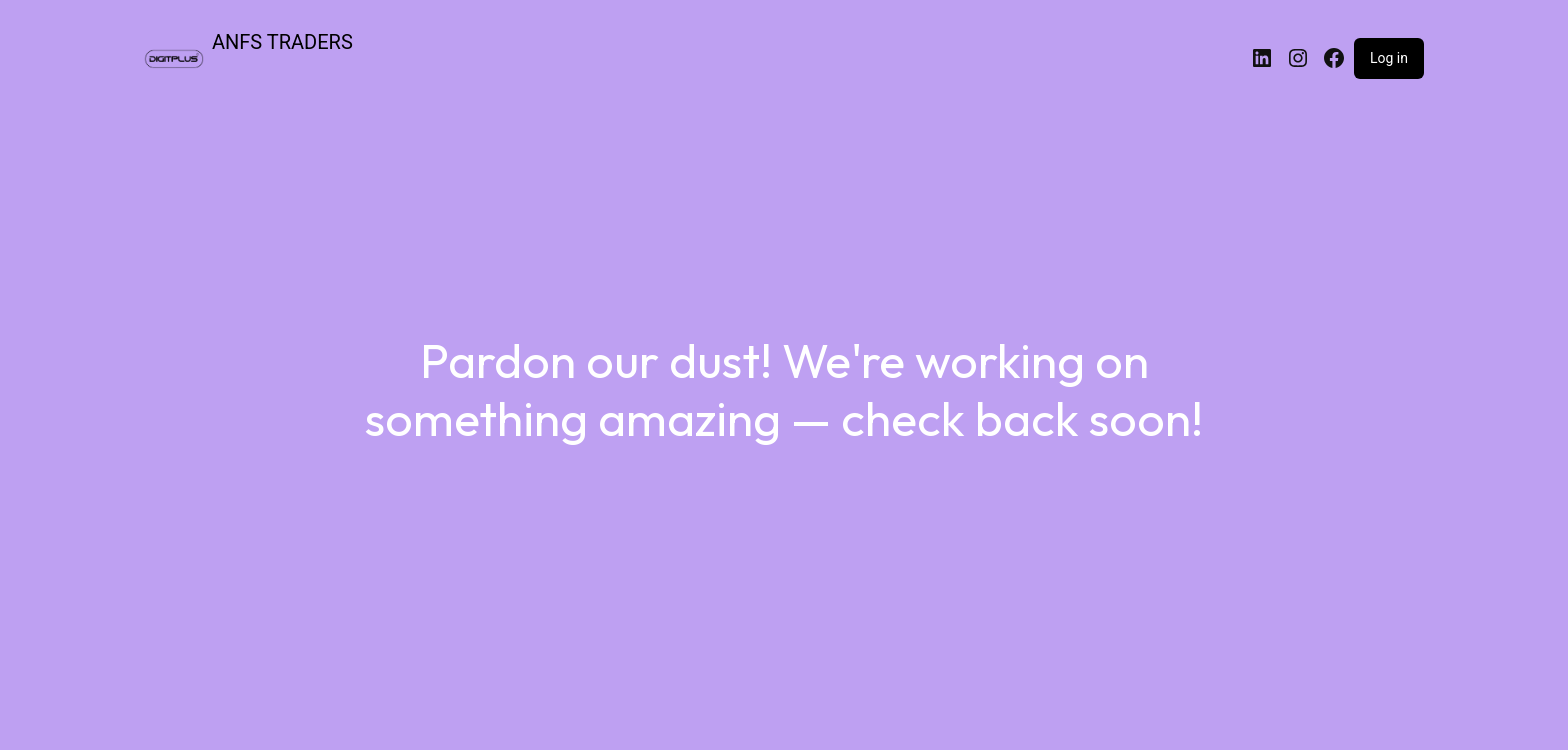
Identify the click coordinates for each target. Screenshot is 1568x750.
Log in (1389, 58)
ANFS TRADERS (282, 42)
